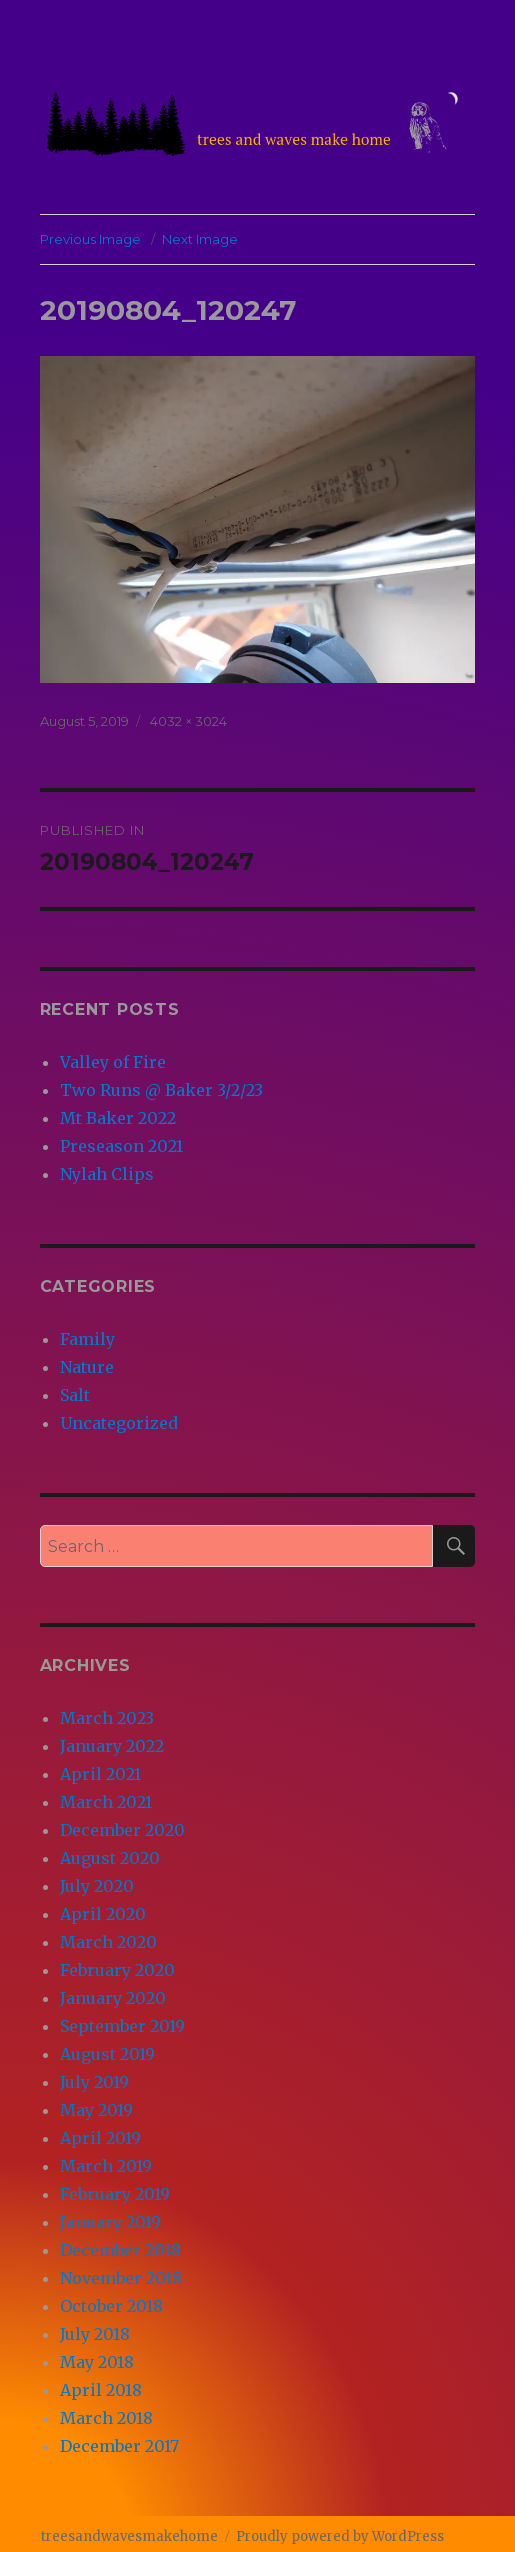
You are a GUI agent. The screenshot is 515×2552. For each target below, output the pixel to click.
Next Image (200, 239)
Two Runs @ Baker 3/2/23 (161, 1090)
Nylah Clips (107, 1174)
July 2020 (97, 1886)
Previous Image (90, 239)
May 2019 (96, 2110)
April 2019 (100, 2138)
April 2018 (101, 2390)
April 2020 (103, 1914)
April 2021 (100, 1774)
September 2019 (122, 2026)
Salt (75, 1395)
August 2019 (107, 2054)
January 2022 (112, 1746)
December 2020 (122, 1830)
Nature (87, 1367)
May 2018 (97, 2362)
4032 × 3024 (188, 721)
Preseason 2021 (121, 1146)
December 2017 (119, 2446)
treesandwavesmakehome (129, 2536)
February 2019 (115, 2194)
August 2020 (110, 1858)
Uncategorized (119, 1423)
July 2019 (94, 2082)
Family (87, 1339)
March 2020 (108, 1942)
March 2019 (106, 2166)
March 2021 (106, 1802)
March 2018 (106, 2418)
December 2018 (120, 2250)
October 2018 (111, 2306)
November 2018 (121, 2278)
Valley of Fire (113, 1062)
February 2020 (117, 1970)
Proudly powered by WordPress (340, 2536)
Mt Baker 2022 (118, 1118)
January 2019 (110, 2222)
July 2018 (95, 2334)
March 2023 (107, 1718)
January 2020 (113, 1998)
